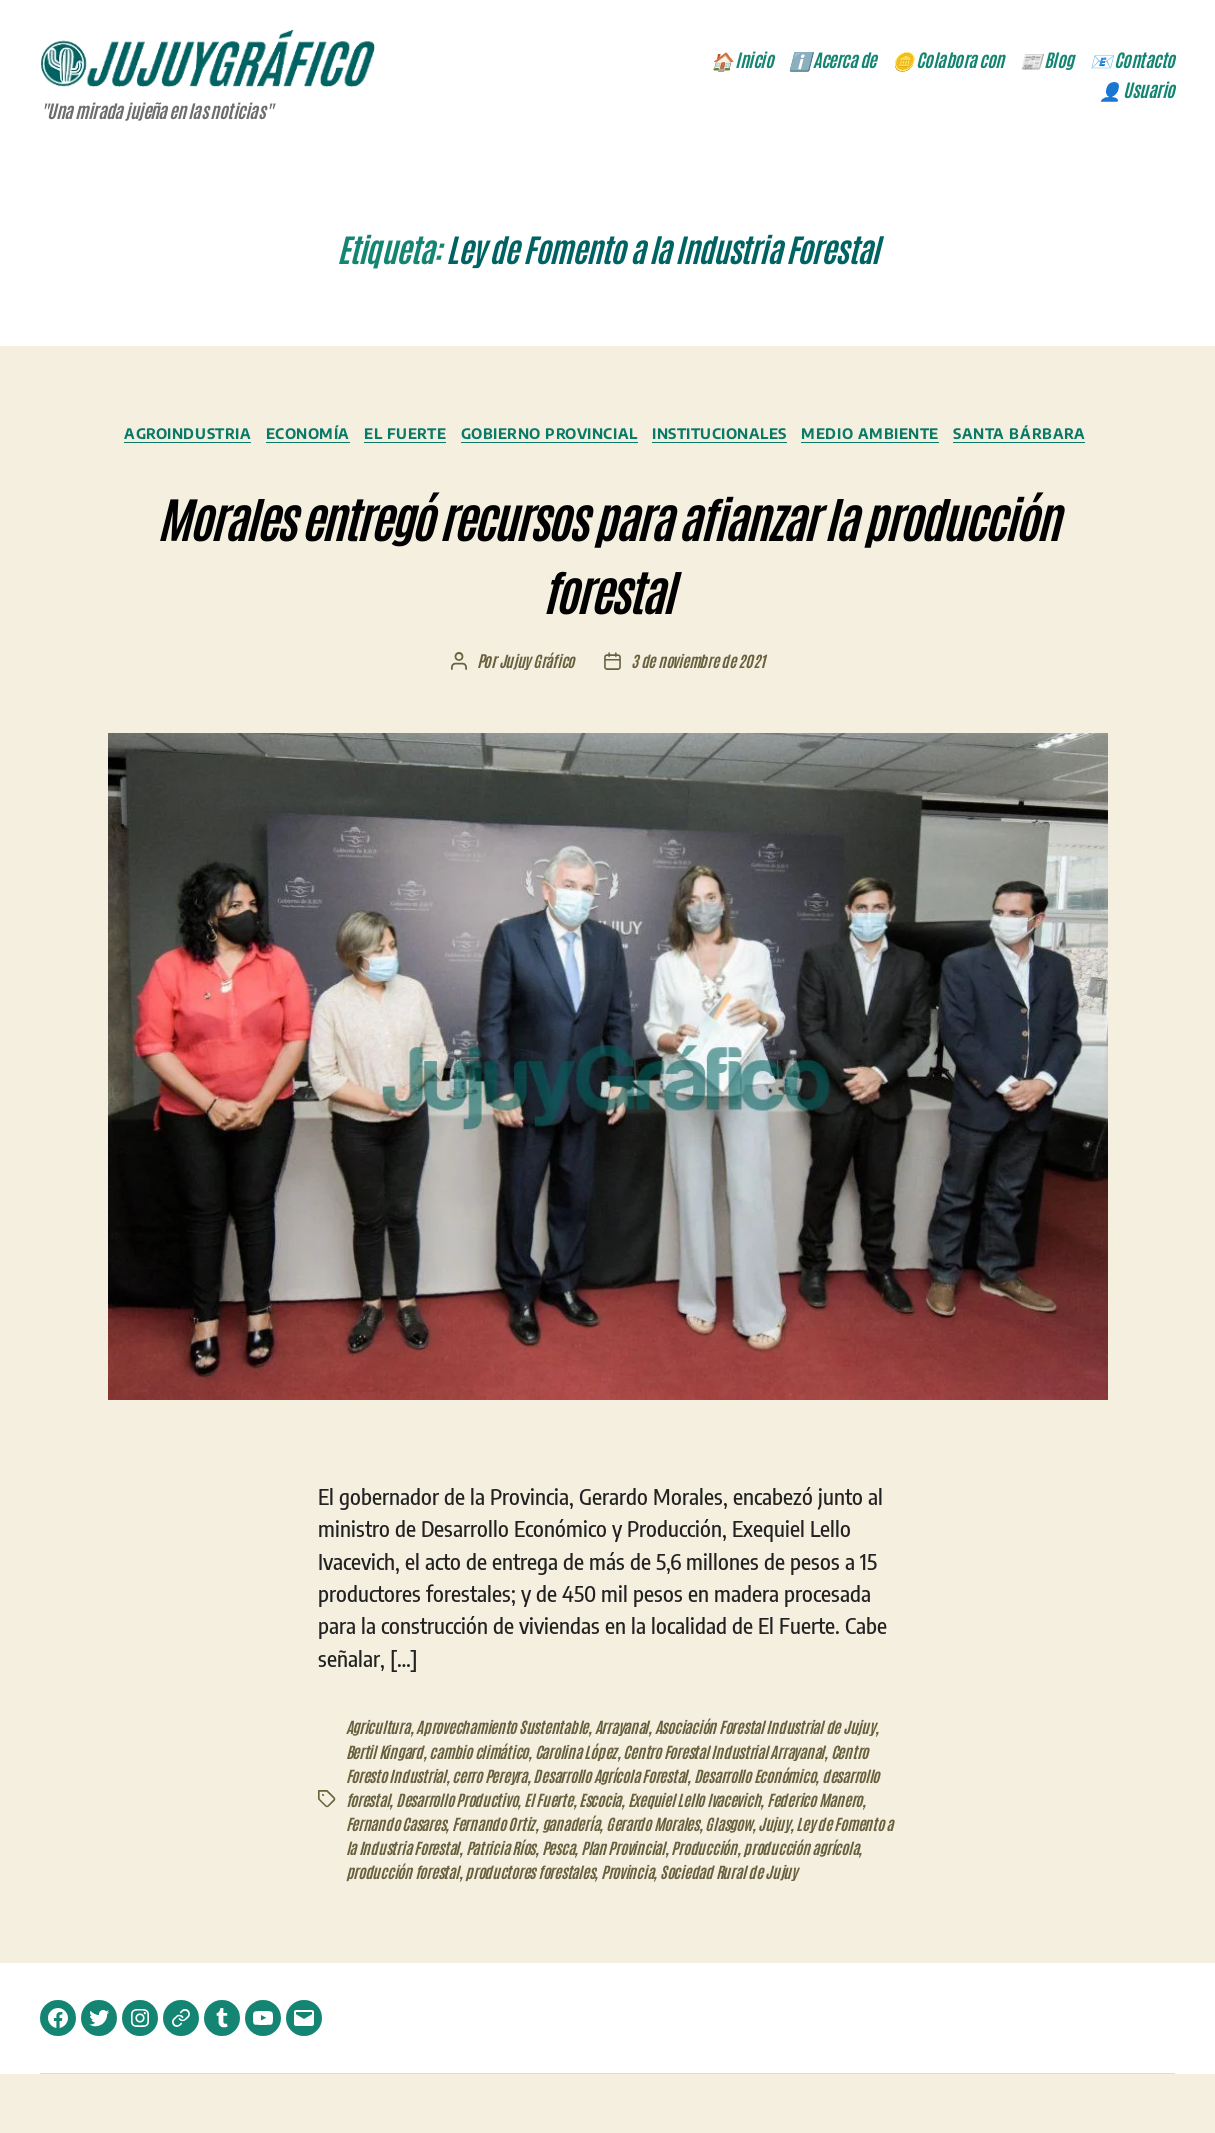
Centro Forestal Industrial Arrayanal (781, 1786)
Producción (379, 1906)
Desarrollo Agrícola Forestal (664, 1810)
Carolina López (625, 1786)
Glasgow (852, 1858)
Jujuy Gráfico (534, 697)
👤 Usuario (1137, 92)
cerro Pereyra (538, 1810)
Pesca (712, 1882)
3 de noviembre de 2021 (699, 697)
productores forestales (739, 1906)
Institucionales (811, 438)
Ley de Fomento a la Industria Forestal (496, 1882)
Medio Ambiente (973, 438)
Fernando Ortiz (605, 1858)
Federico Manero (395, 1858)
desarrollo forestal (401, 1834)
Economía (366, 438)
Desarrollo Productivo (527, 1834)
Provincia (842, 1906)
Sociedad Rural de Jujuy (417, 1930)
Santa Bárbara (607, 468)
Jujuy (362, 1882)
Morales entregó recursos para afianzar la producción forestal (607, 581)
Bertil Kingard (424, 1786)
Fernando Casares (503, 1858)
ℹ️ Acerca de (832, 62)
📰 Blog (1047, 62)
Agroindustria (237, 438)
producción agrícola (479, 1906)
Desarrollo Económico (818, 1810)
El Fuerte (473, 438)
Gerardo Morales (772, 1858)
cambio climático (523, 1786)
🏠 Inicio (742, 62)
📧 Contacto (1132, 62)
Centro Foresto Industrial (419, 1810)
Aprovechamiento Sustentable (507, 1762)
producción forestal (606, 1906)
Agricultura (379, 1762)
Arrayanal (632, 1762)
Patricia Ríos (651, 1882)
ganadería (686, 1858)
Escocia (675, 1834)
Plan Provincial (780, 1882)
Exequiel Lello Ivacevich (773, 1834)
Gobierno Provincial (627, 438)
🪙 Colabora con (948, 62)
